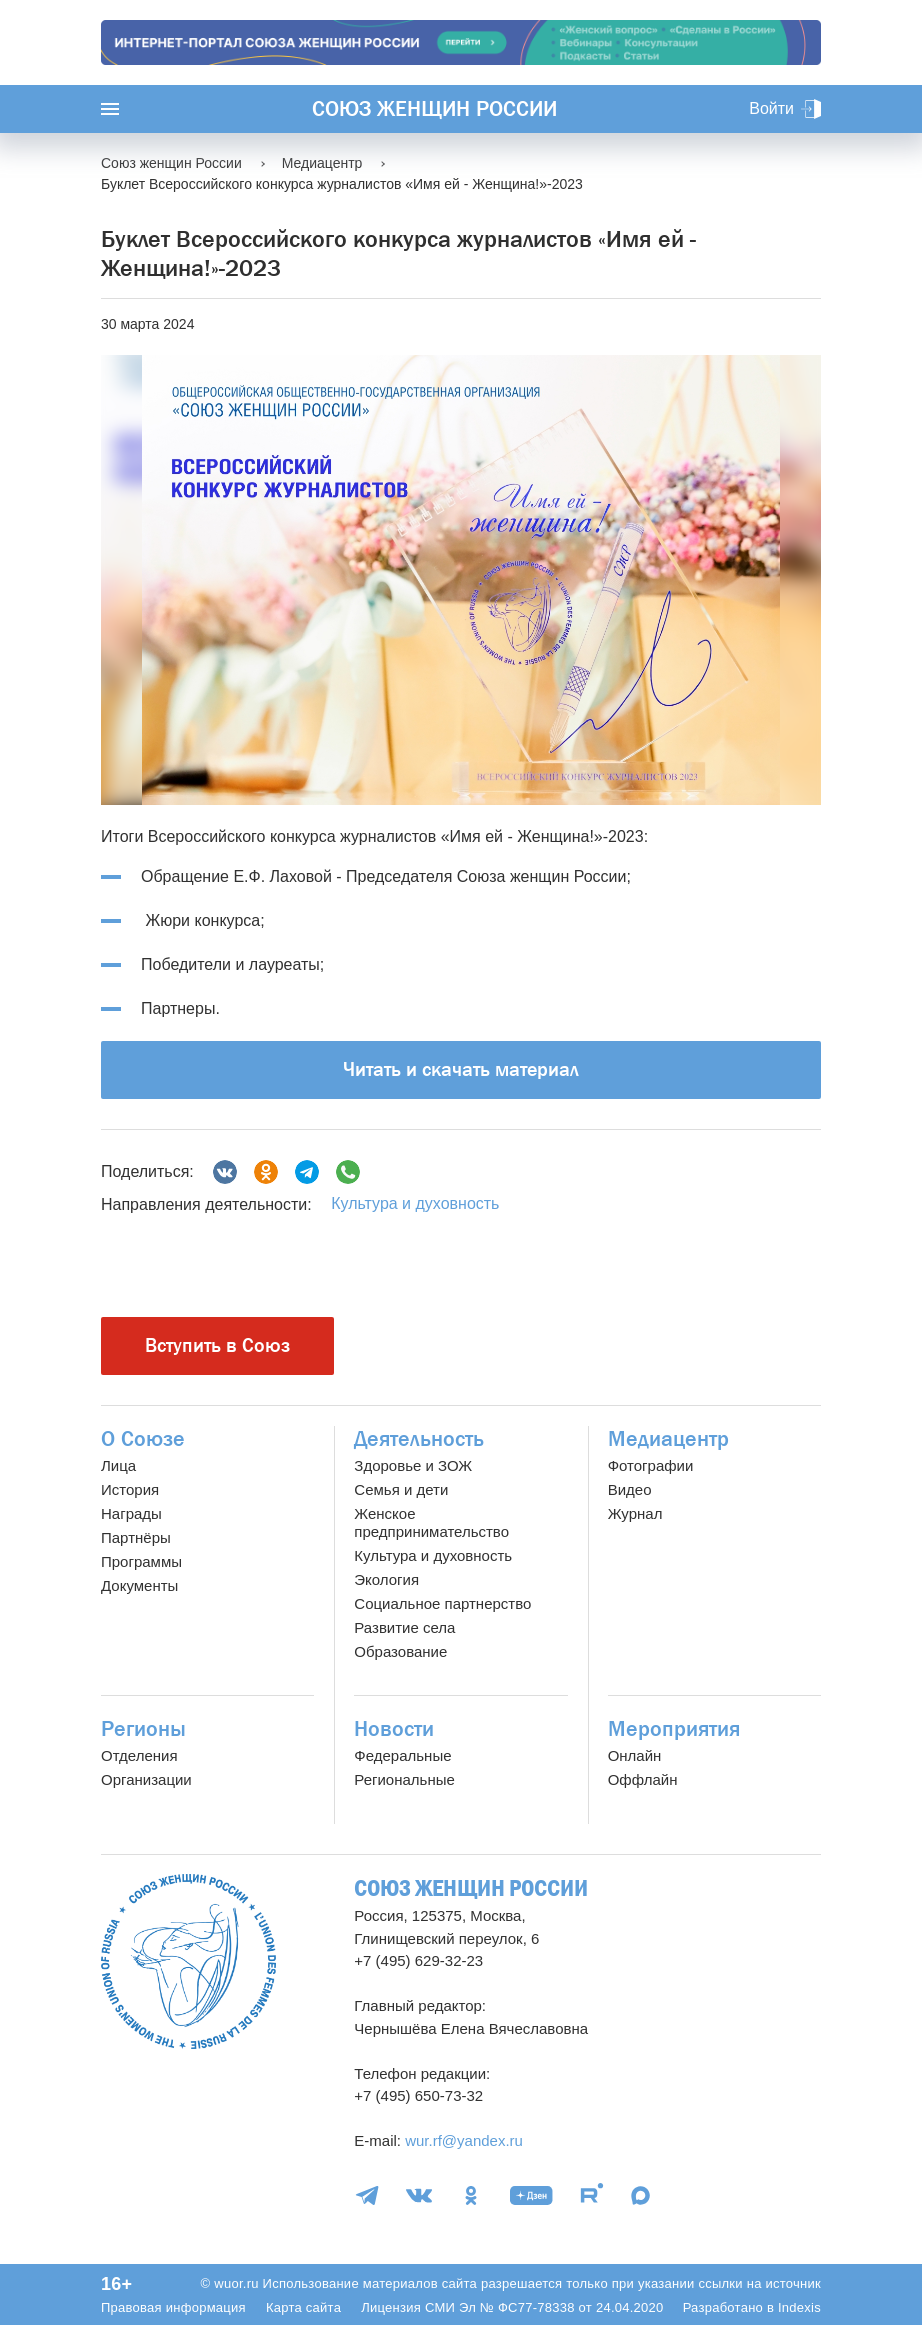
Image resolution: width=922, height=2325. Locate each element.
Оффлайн (643, 1779)
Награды (131, 1513)
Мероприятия (674, 1729)
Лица (118, 1465)
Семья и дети (401, 1489)
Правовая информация (173, 2307)
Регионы (143, 1729)
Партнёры (136, 1537)
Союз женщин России (434, 109)
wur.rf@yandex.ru (464, 2140)
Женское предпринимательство (431, 1522)
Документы (139, 1585)
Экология (386, 1579)
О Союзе (143, 1439)
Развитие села (404, 1627)
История (130, 1489)
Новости (394, 1729)
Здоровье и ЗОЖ (413, 1465)
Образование (400, 1651)
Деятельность (419, 1439)
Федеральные (402, 1755)
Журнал (635, 1513)
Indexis (799, 2307)
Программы (141, 1561)
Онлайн (635, 1755)
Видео (630, 1489)
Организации (146, 1779)
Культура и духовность (415, 1203)
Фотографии (651, 1465)
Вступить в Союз (217, 1345)
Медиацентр (668, 1439)
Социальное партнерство (442, 1603)
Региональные (404, 1779)
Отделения (139, 1755)
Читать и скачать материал (461, 1069)
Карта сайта (303, 2307)
